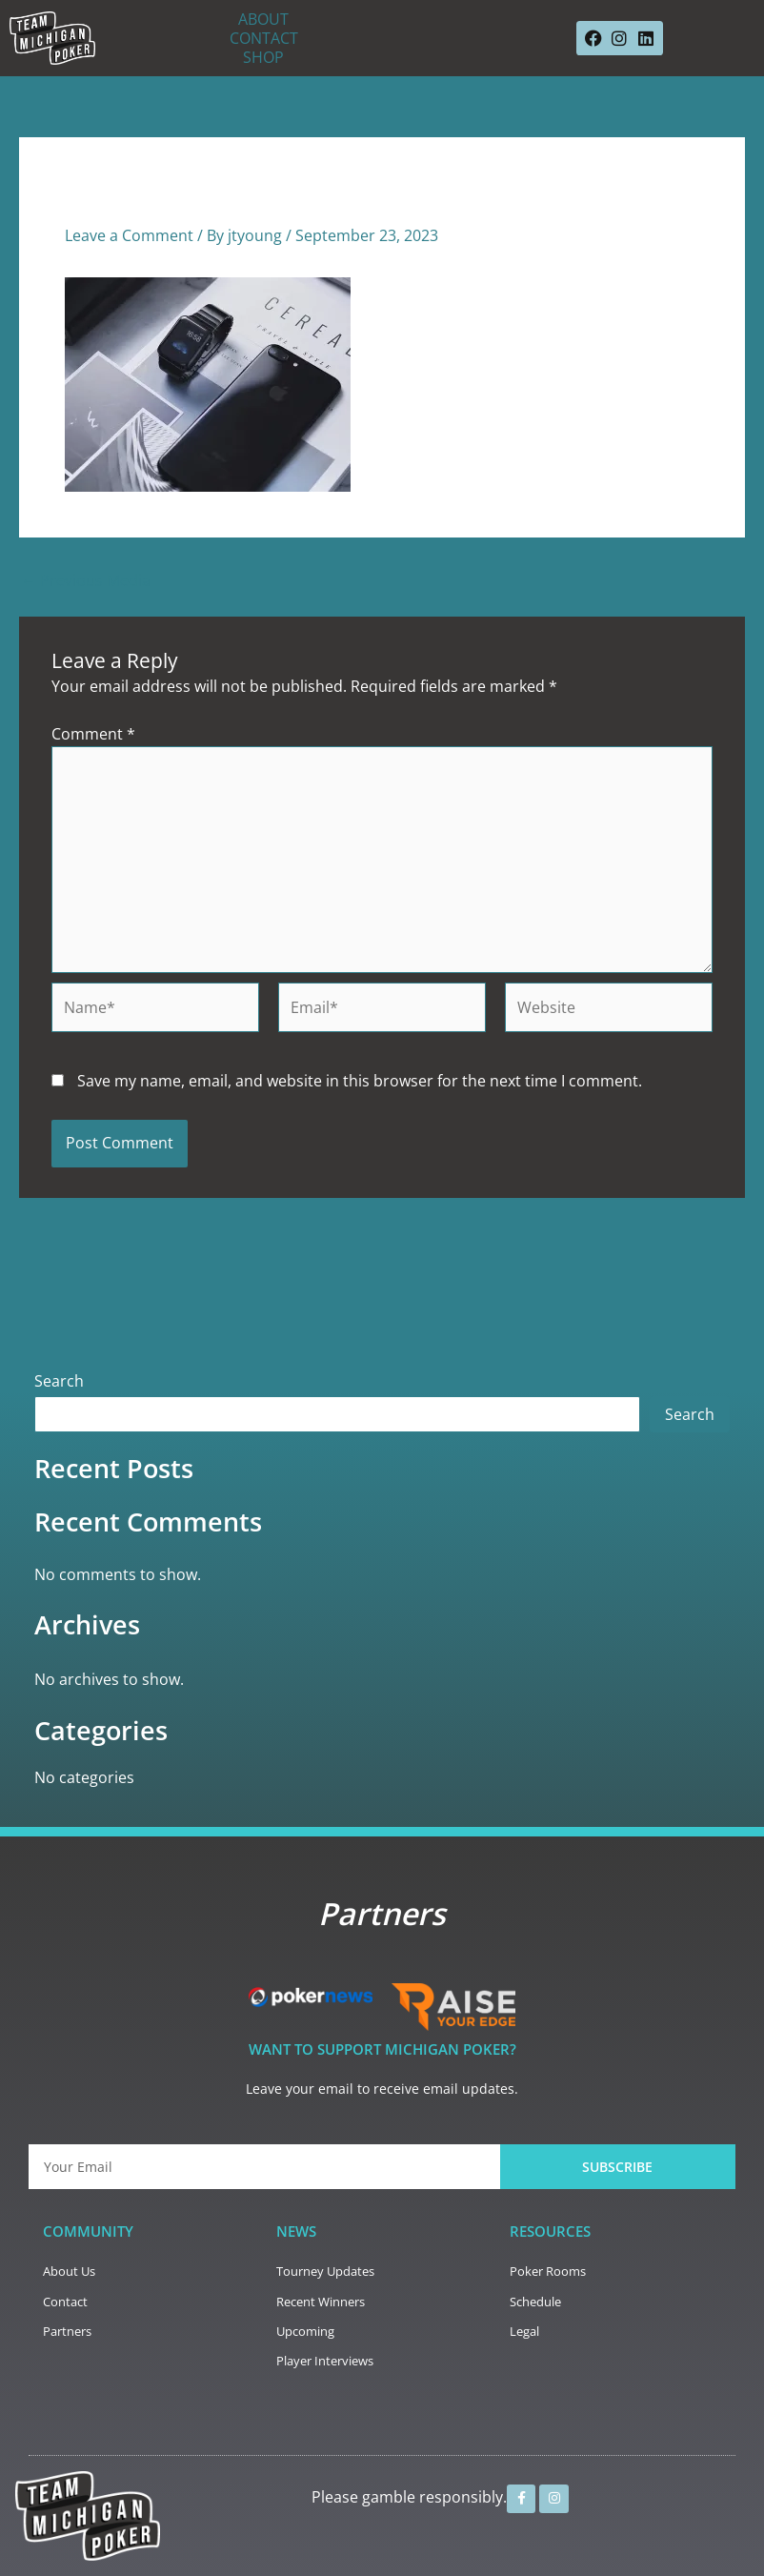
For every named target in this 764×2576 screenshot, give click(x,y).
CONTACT (264, 38)
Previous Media (86, 580)
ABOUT (263, 19)
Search (59, 1380)
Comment (93, 733)
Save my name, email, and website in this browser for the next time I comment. (359, 1080)
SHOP (263, 57)
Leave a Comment (129, 235)
